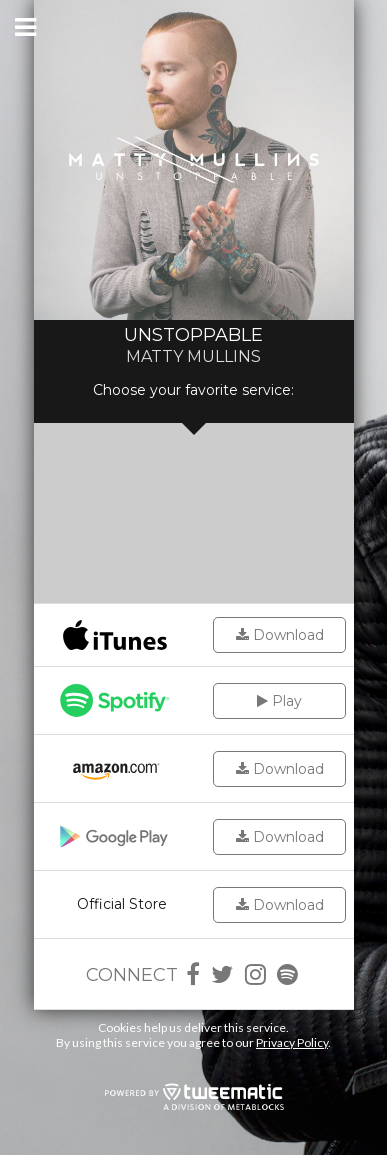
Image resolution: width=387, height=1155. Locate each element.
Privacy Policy (292, 1042)
